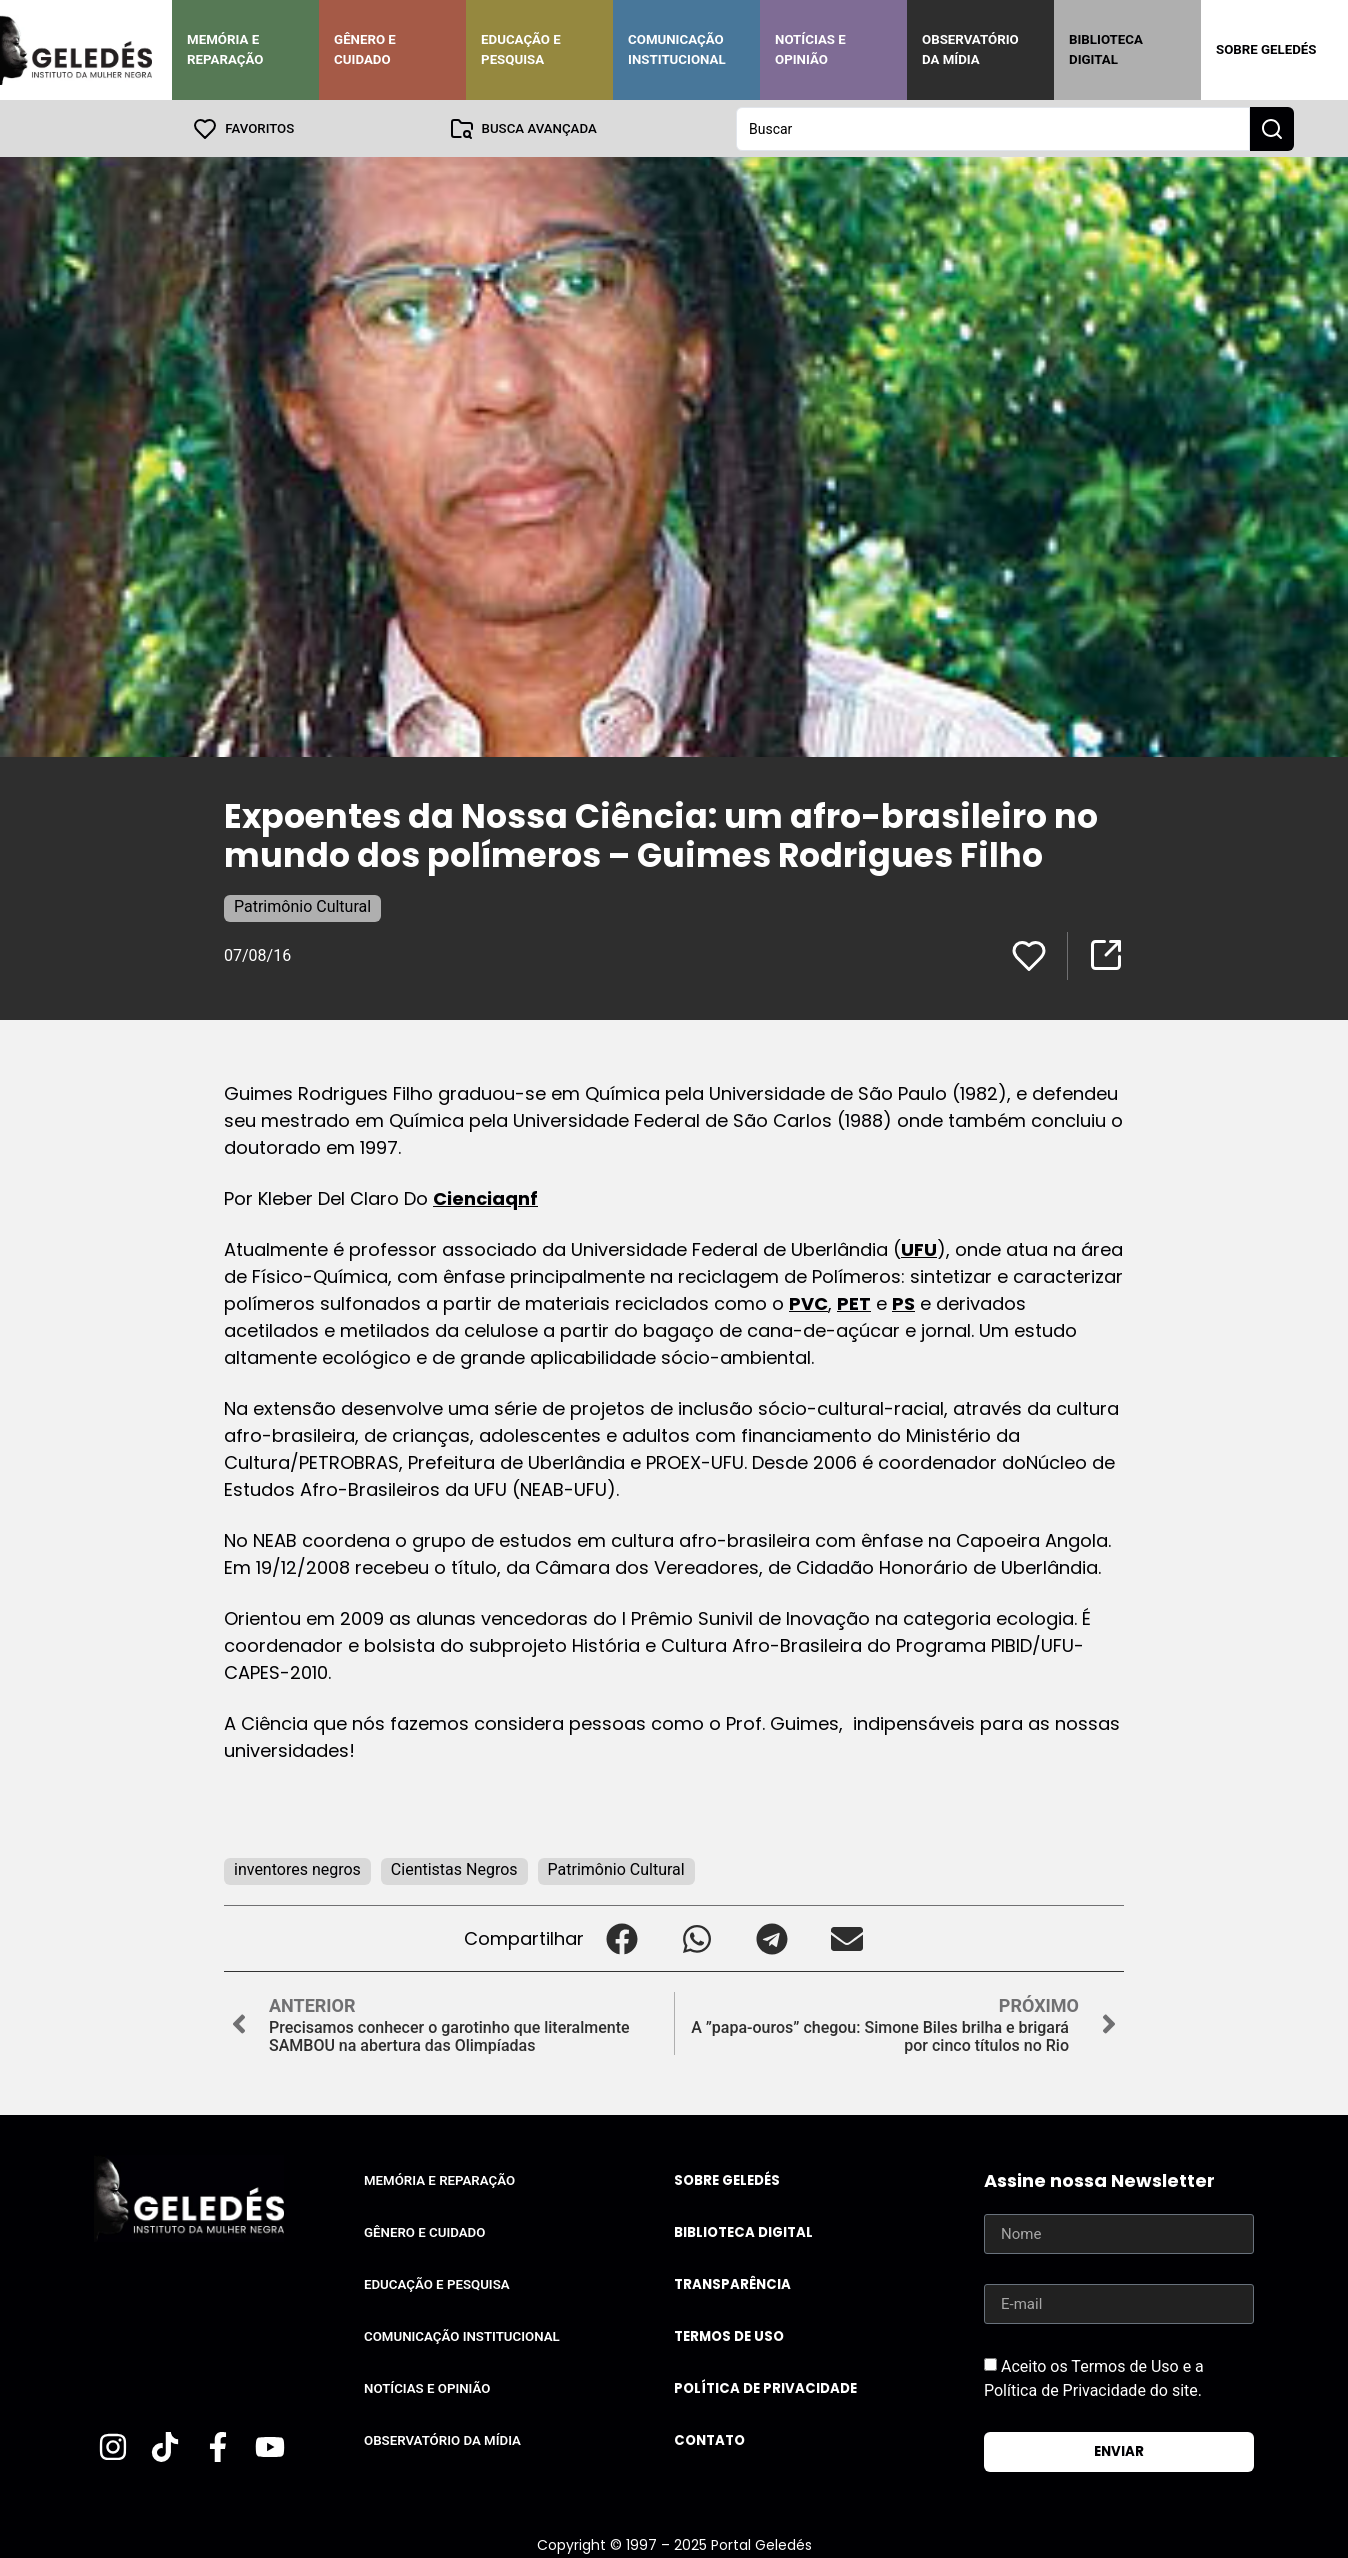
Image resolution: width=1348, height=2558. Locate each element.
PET (854, 1302)
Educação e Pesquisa (521, 49)
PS (903, 1302)
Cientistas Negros (454, 1868)
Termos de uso (729, 2335)
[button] (621, 1937)
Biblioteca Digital (1106, 49)
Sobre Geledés (1266, 49)
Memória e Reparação (225, 49)
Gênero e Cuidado (365, 49)
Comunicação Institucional (677, 49)
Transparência (732, 2283)
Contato (709, 2439)
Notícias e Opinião (810, 49)
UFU (919, 1248)
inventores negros (297, 1868)
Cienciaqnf (485, 1197)
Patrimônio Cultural (302, 905)
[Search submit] (1272, 128)
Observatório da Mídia (970, 49)
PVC (808, 1302)
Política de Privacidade (765, 2387)
